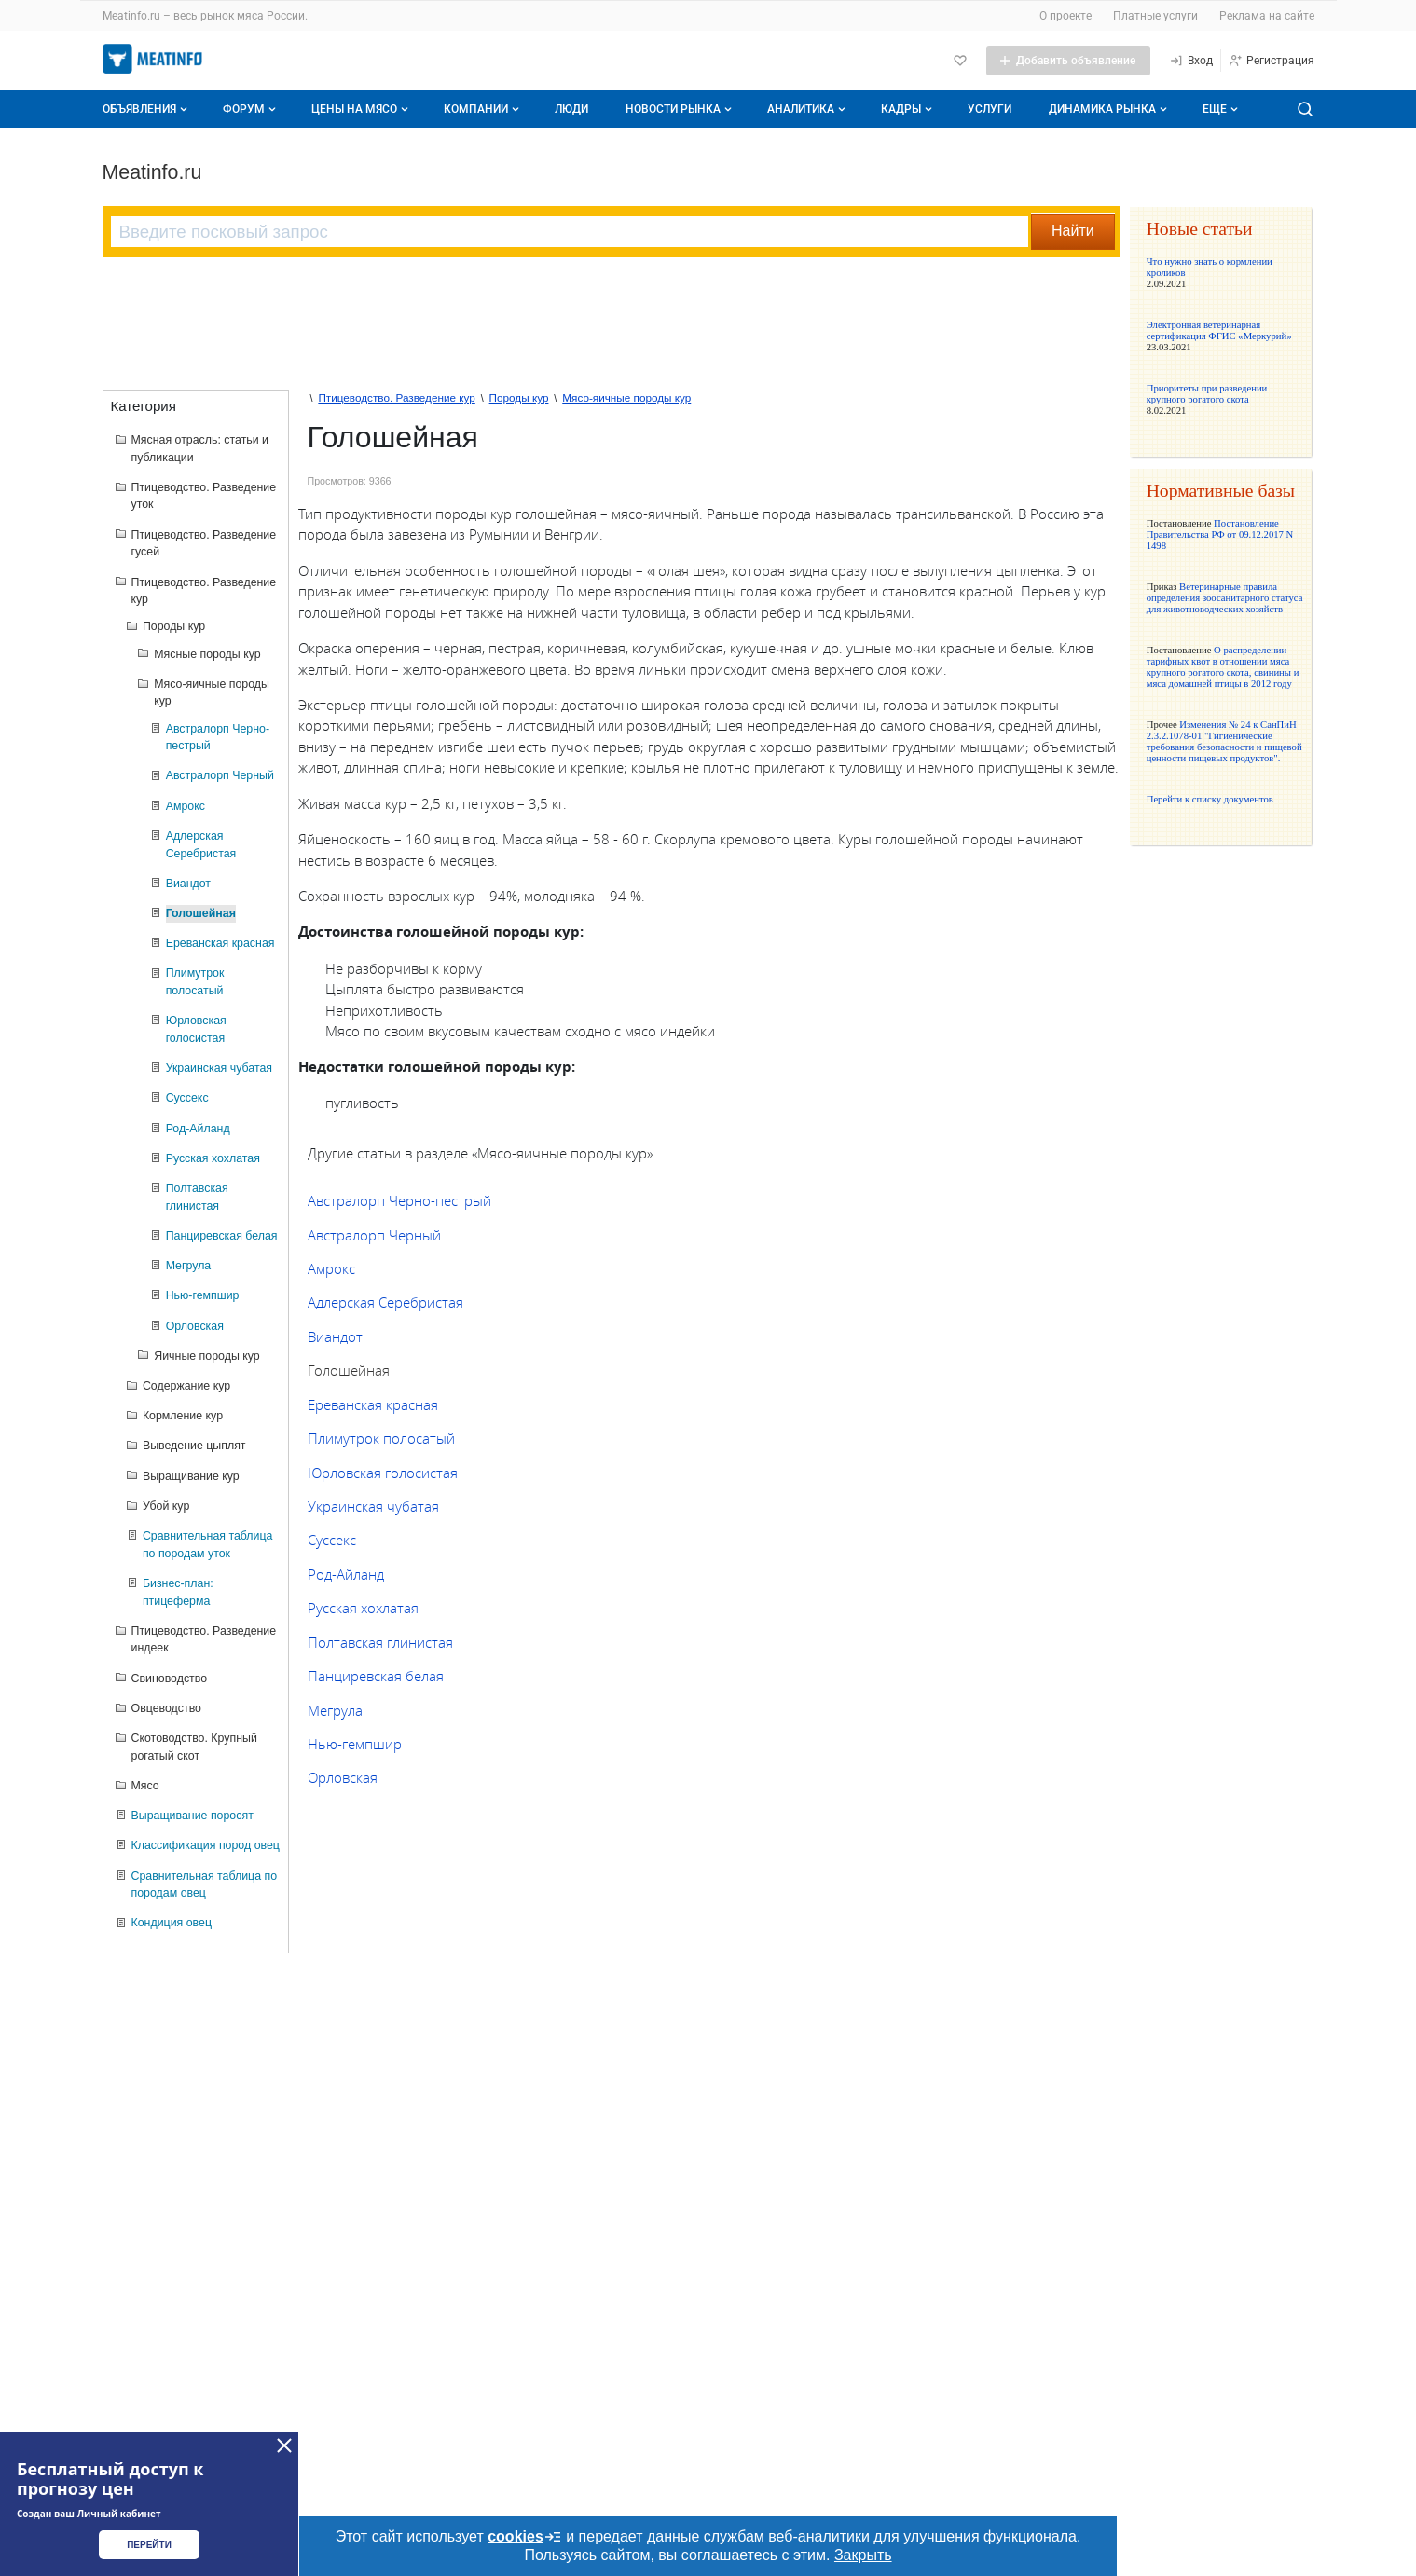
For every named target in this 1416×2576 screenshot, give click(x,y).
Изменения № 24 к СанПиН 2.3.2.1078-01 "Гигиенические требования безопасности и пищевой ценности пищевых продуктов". (1224, 741)
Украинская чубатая (373, 1506)
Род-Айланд (346, 1574)
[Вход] (1191, 60)
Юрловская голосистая (383, 1472)
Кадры (908, 109)
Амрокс (331, 1268)
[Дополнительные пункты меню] (1219, 109)
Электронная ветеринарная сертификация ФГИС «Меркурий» (1219, 330)
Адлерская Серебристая (385, 1302)
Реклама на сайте (1266, 15)
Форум (251, 109)
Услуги (989, 109)
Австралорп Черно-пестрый (399, 1200)
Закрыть (863, 2555)
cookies (525, 2537)
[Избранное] (960, 60)
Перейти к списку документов (1210, 798)
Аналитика (808, 109)
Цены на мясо (361, 109)
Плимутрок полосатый (381, 1438)
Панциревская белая (376, 1675)
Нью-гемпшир (355, 1743)
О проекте (1065, 15)
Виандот (335, 1336)
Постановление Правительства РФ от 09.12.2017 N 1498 (1220, 534)
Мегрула (335, 1710)
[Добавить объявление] (1068, 60)
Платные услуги (1155, 15)
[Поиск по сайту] (1305, 109)
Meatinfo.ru (152, 172)
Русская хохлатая (363, 1607)
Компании (483, 109)
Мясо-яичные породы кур (626, 397)
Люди (571, 109)
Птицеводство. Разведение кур (396, 397)
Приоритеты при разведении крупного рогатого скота (1207, 393)
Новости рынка (680, 109)
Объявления (147, 109)
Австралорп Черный (374, 1235)
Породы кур (519, 397)
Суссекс (332, 1539)
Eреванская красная (373, 1404)
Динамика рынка (1110, 109)
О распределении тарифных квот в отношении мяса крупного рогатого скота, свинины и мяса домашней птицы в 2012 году (1223, 666)
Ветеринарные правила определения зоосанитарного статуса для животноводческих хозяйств (1225, 597)
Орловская (343, 1777)
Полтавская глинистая (380, 1642)
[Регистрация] (1271, 60)
